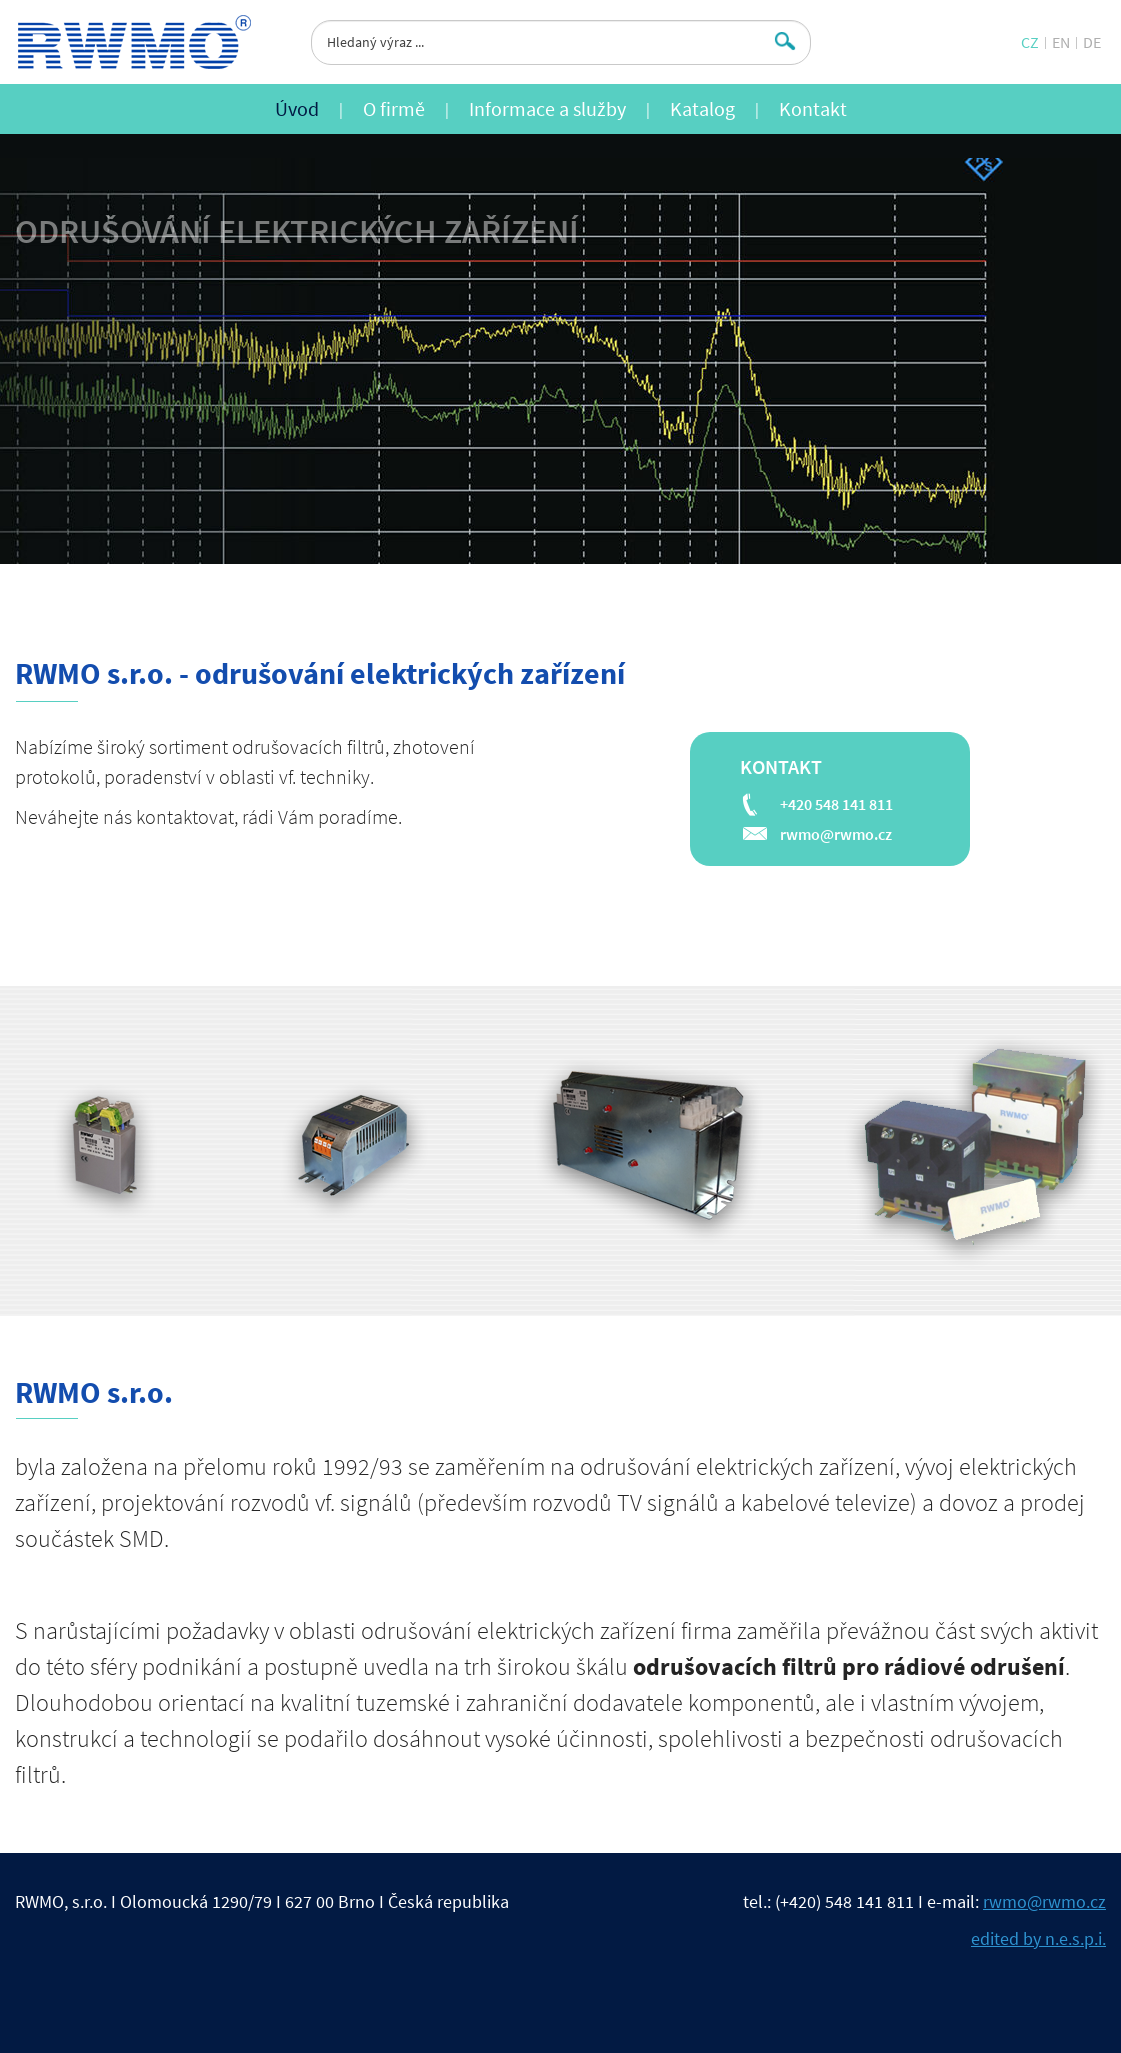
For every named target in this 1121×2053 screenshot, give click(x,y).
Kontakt (813, 108)
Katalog (702, 108)
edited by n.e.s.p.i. (1038, 1938)
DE (1092, 42)
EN (1061, 42)
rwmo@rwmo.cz (836, 834)
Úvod (297, 108)
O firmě (394, 108)
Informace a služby (547, 108)
